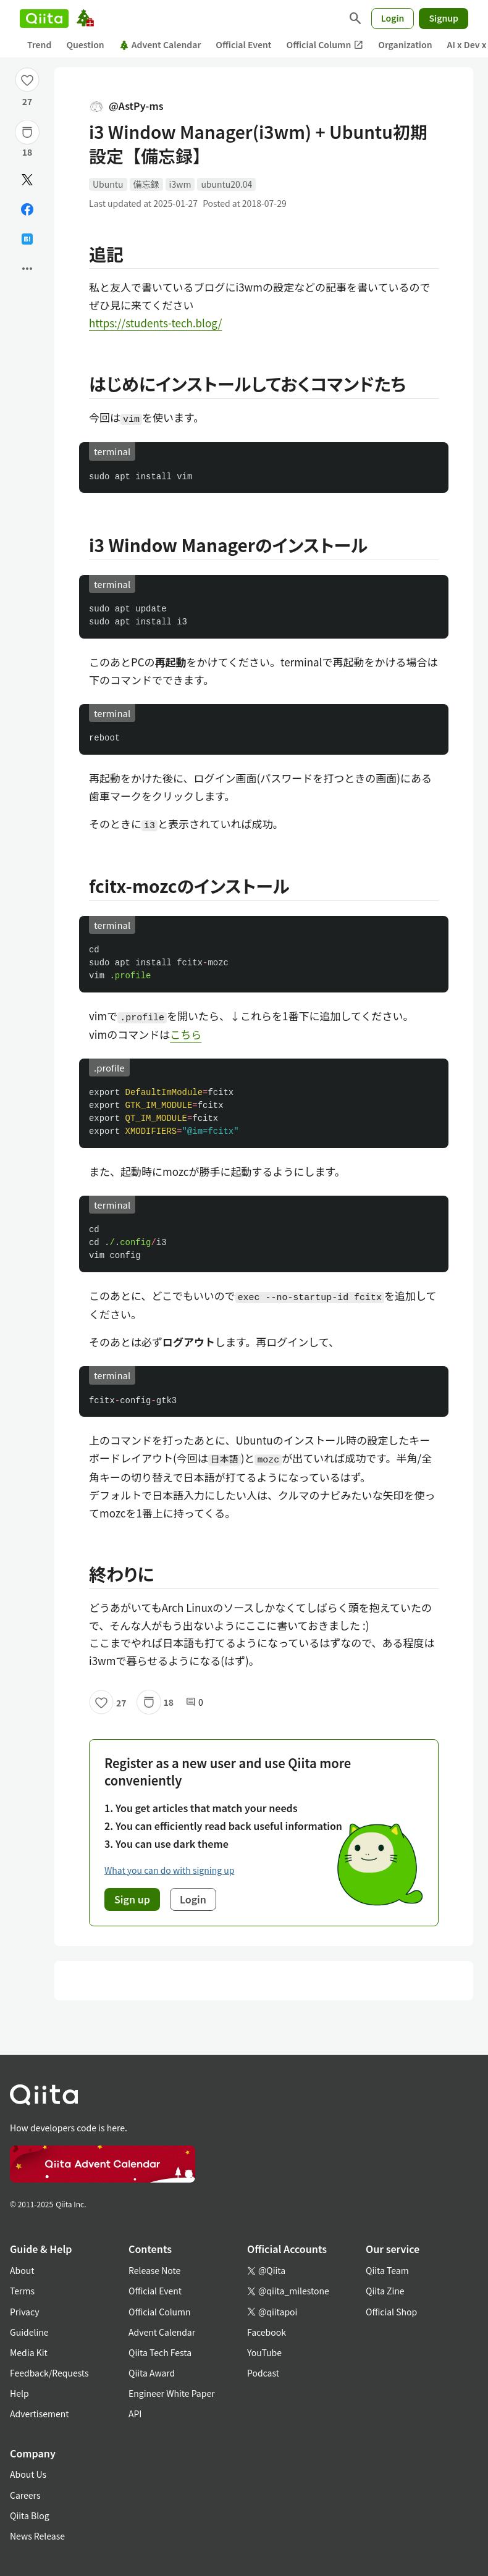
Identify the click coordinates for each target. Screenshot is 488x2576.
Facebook (266, 2332)
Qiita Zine (385, 2290)
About (22, 2270)
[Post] (27, 180)
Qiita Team (387, 2270)
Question (85, 44)
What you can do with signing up (169, 1870)
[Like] (27, 79)
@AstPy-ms (126, 105)
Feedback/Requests (49, 2373)
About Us (28, 2474)
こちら (185, 1034)
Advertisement (39, 2413)
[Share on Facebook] (27, 209)
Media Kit (29, 2352)
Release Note (154, 2270)
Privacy (24, 2311)
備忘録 (146, 184)
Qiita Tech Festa (159, 2352)
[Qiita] (44, 18)
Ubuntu (108, 184)
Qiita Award (151, 2373)
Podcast (263, 2373)
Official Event (243, 44)
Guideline (29, 2332)
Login (393, 18)
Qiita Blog (29, 2515)
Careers (25, 2495)
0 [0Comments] (194, 1702)
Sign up (132, 1899)
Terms (22, 2290)
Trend (39, 44)
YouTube (264, 2352)
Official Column (325, 44)
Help (19, 2393)
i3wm (180, 184)
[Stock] (27, 132)
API (134, 2413)
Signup (443, 18)
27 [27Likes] (27, 101)
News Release (37, 2536)
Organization (405, 44)
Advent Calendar (160, 44)
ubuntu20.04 (226, 184)
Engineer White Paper (171, 2393)
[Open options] (27, 269)
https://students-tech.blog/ (155, 322)
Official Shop (391, 2311)
